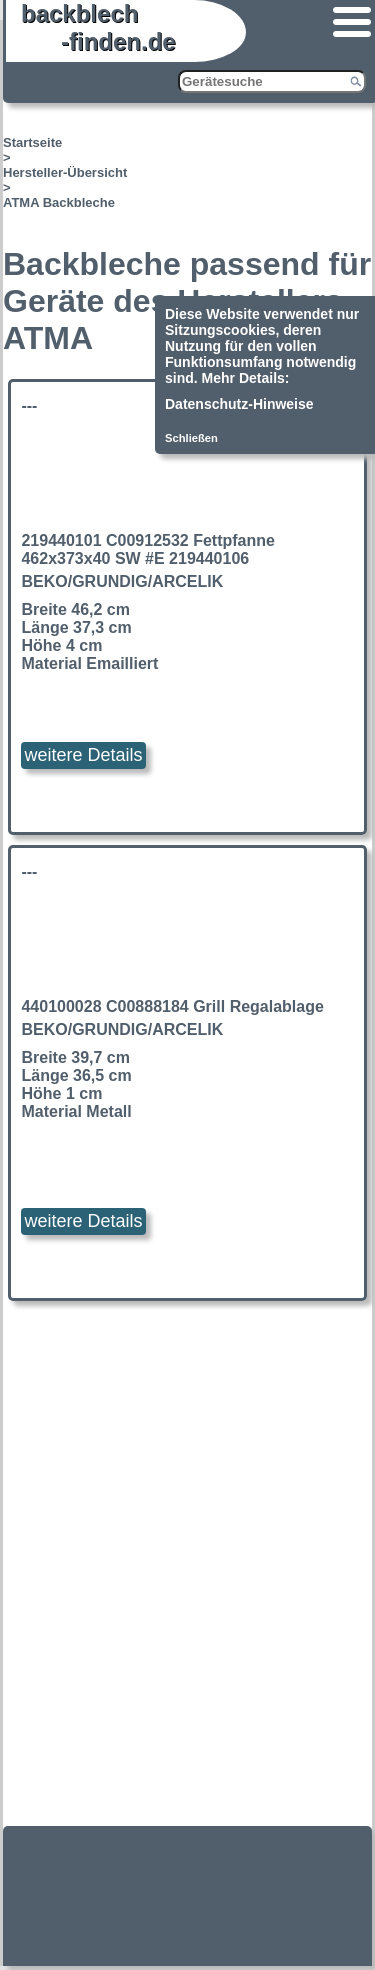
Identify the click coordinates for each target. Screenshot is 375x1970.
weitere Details (83, 755)
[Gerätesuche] (272, 81)
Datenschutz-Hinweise (239, 404)
